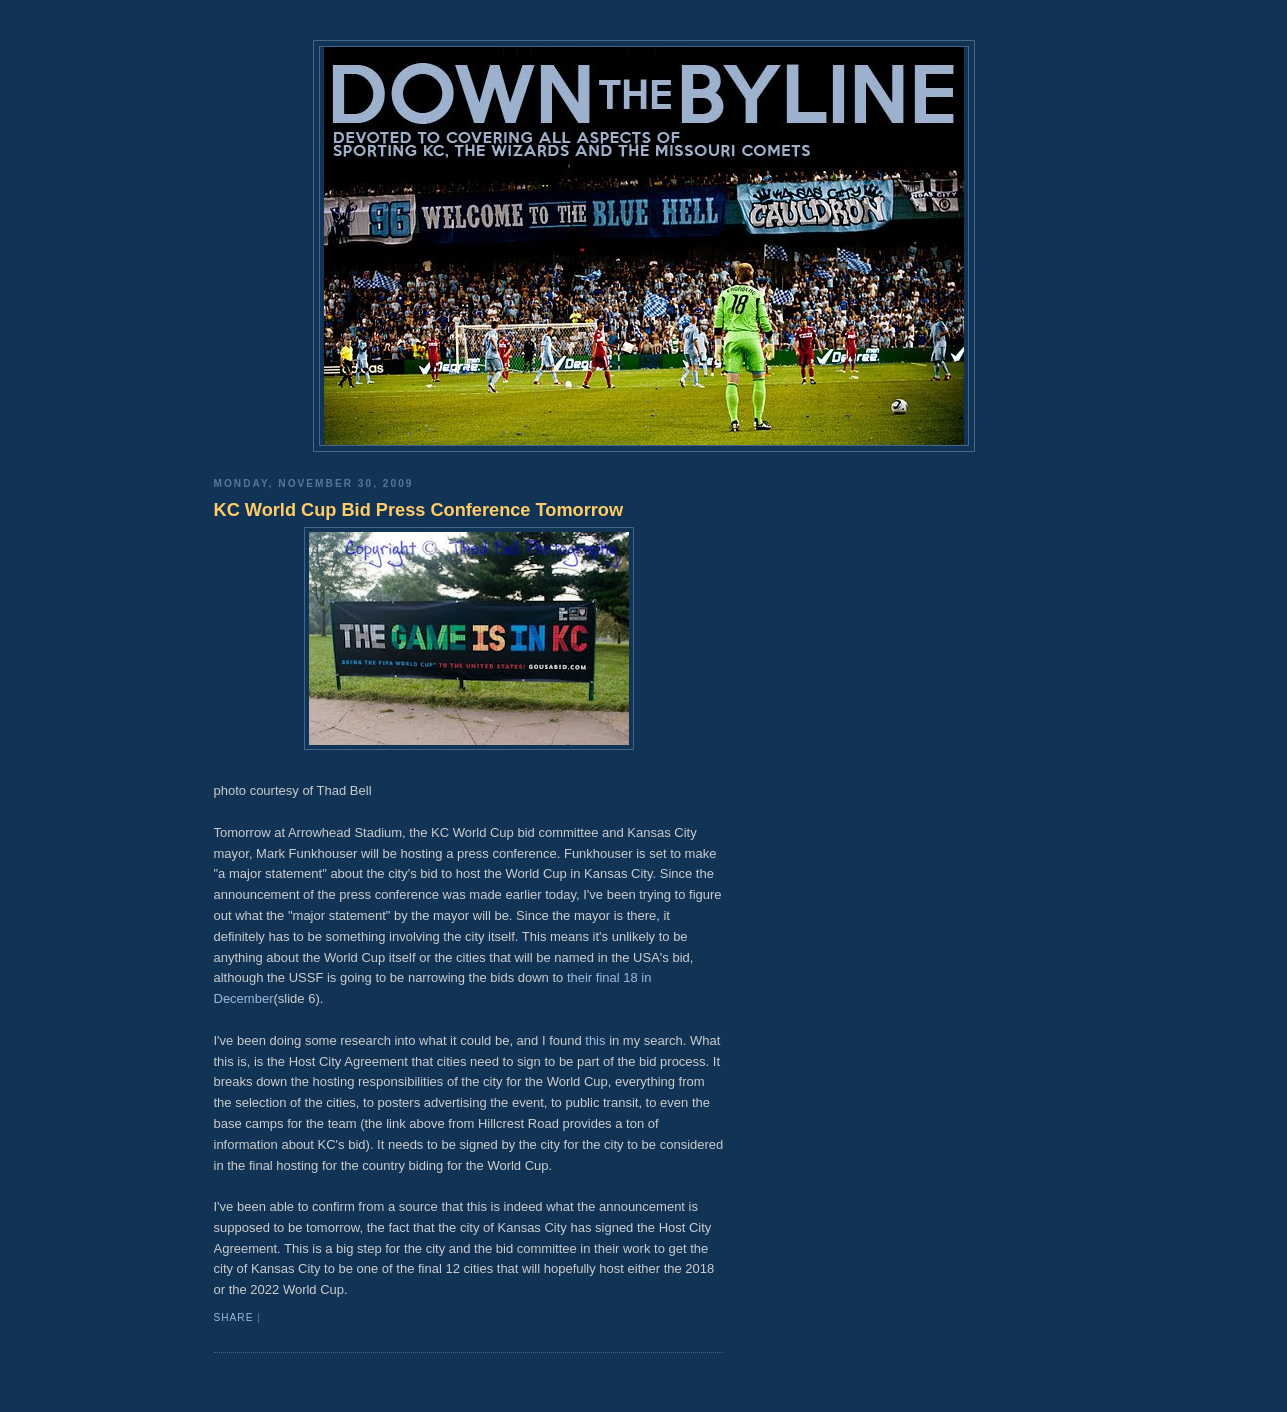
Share (234, 1317)
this (595, 1040)
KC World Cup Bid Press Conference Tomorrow (419, 510)
